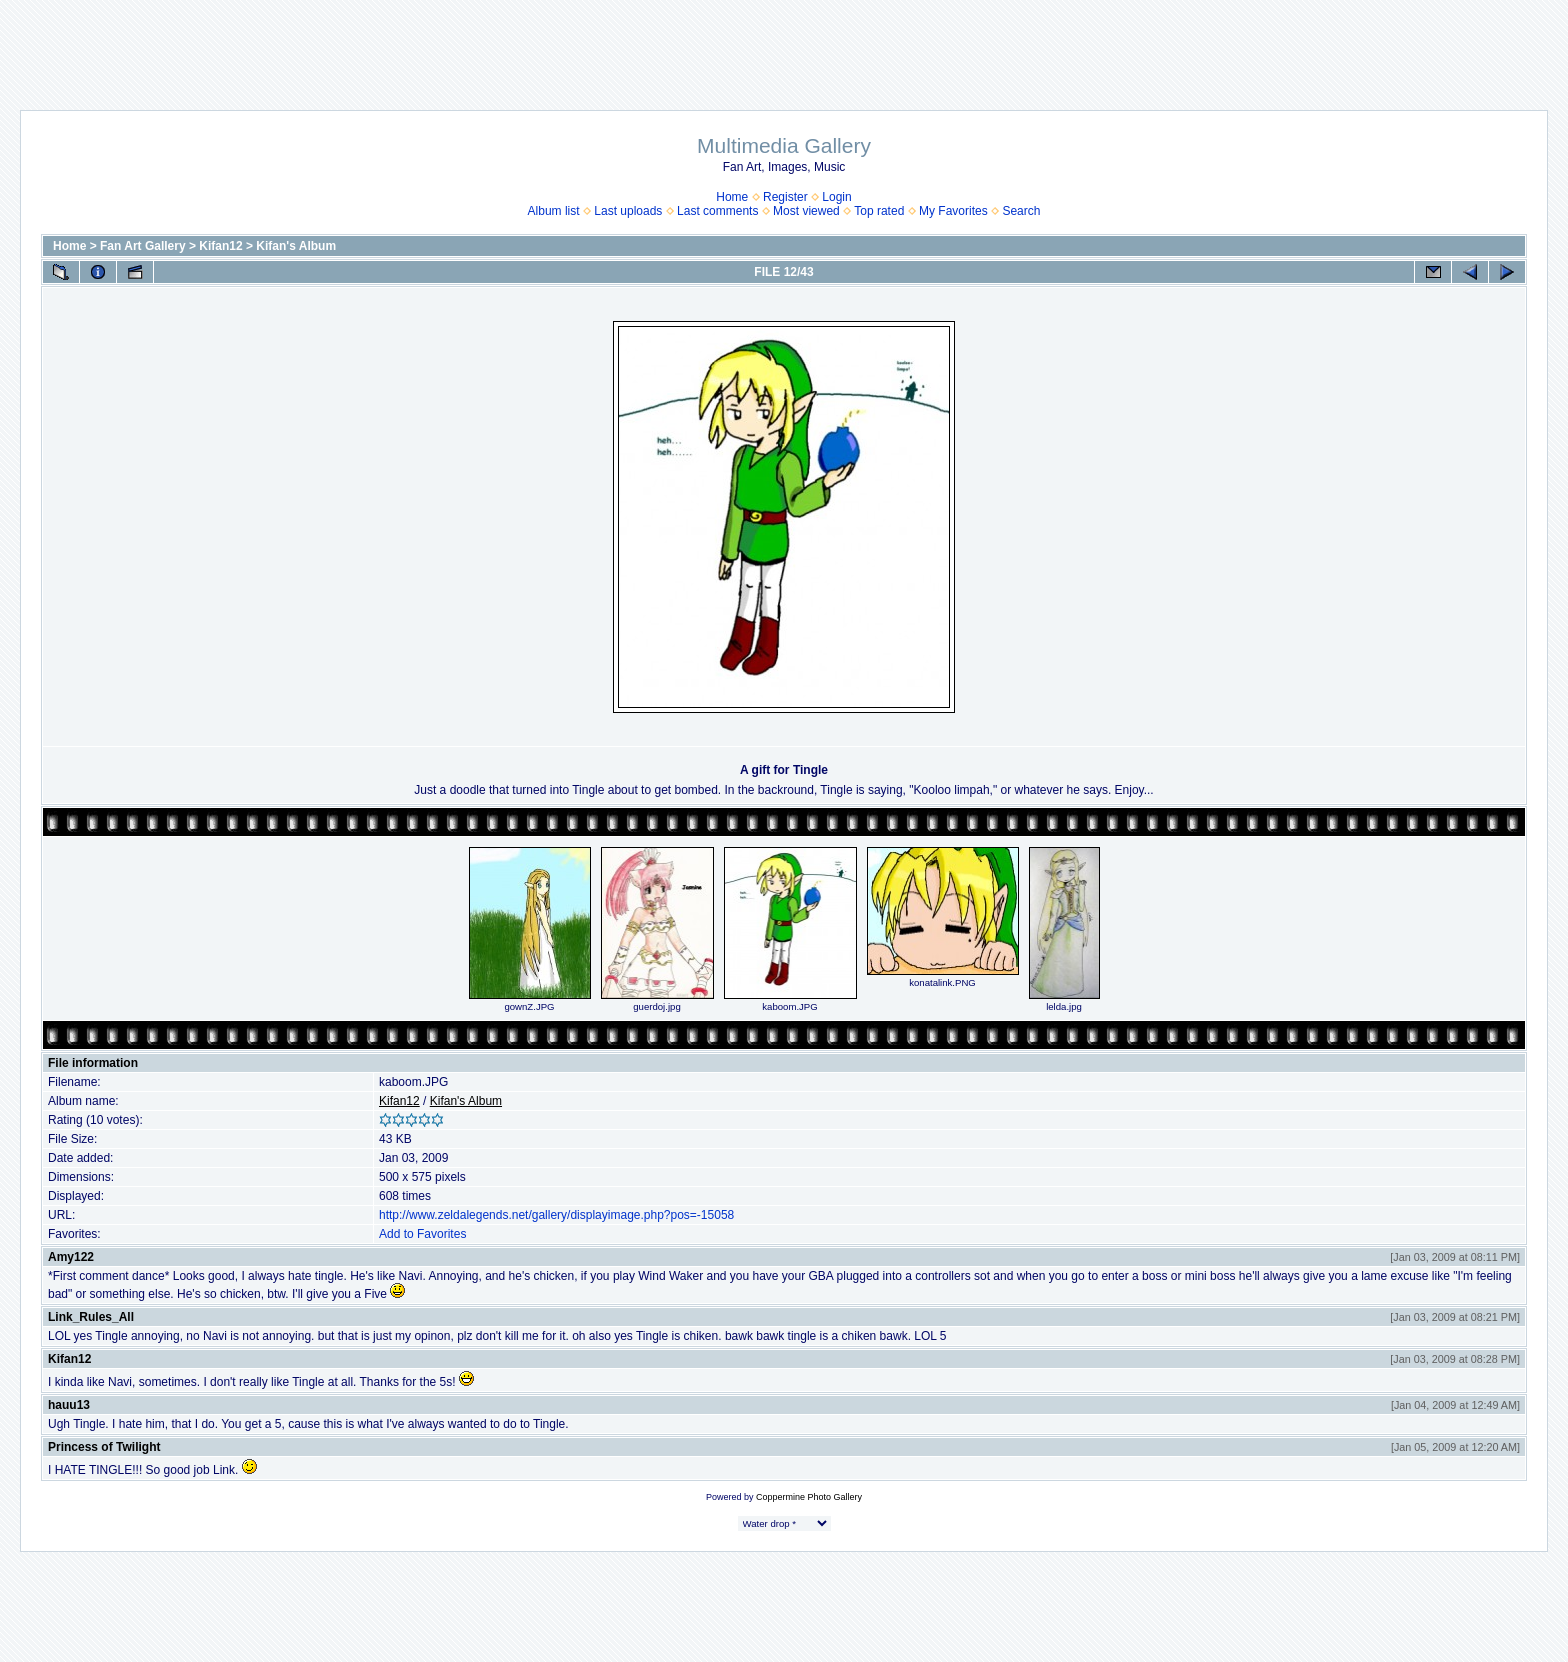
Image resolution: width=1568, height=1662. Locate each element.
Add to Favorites (422, 1234)
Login (836, 197)
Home (732, 197)
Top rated (879, 211)
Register (785, 197)
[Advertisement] (784, 45)
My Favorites (953, 211)
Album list (554, 211)
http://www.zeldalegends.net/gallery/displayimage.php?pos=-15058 (556, 1215)
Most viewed (806, 211)
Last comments (717, 211)
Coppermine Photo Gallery (809, 1497)
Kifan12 (220, 246)
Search (1021, 211)
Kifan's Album (296, 246)
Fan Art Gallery (143, 246)
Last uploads (628, 211)
